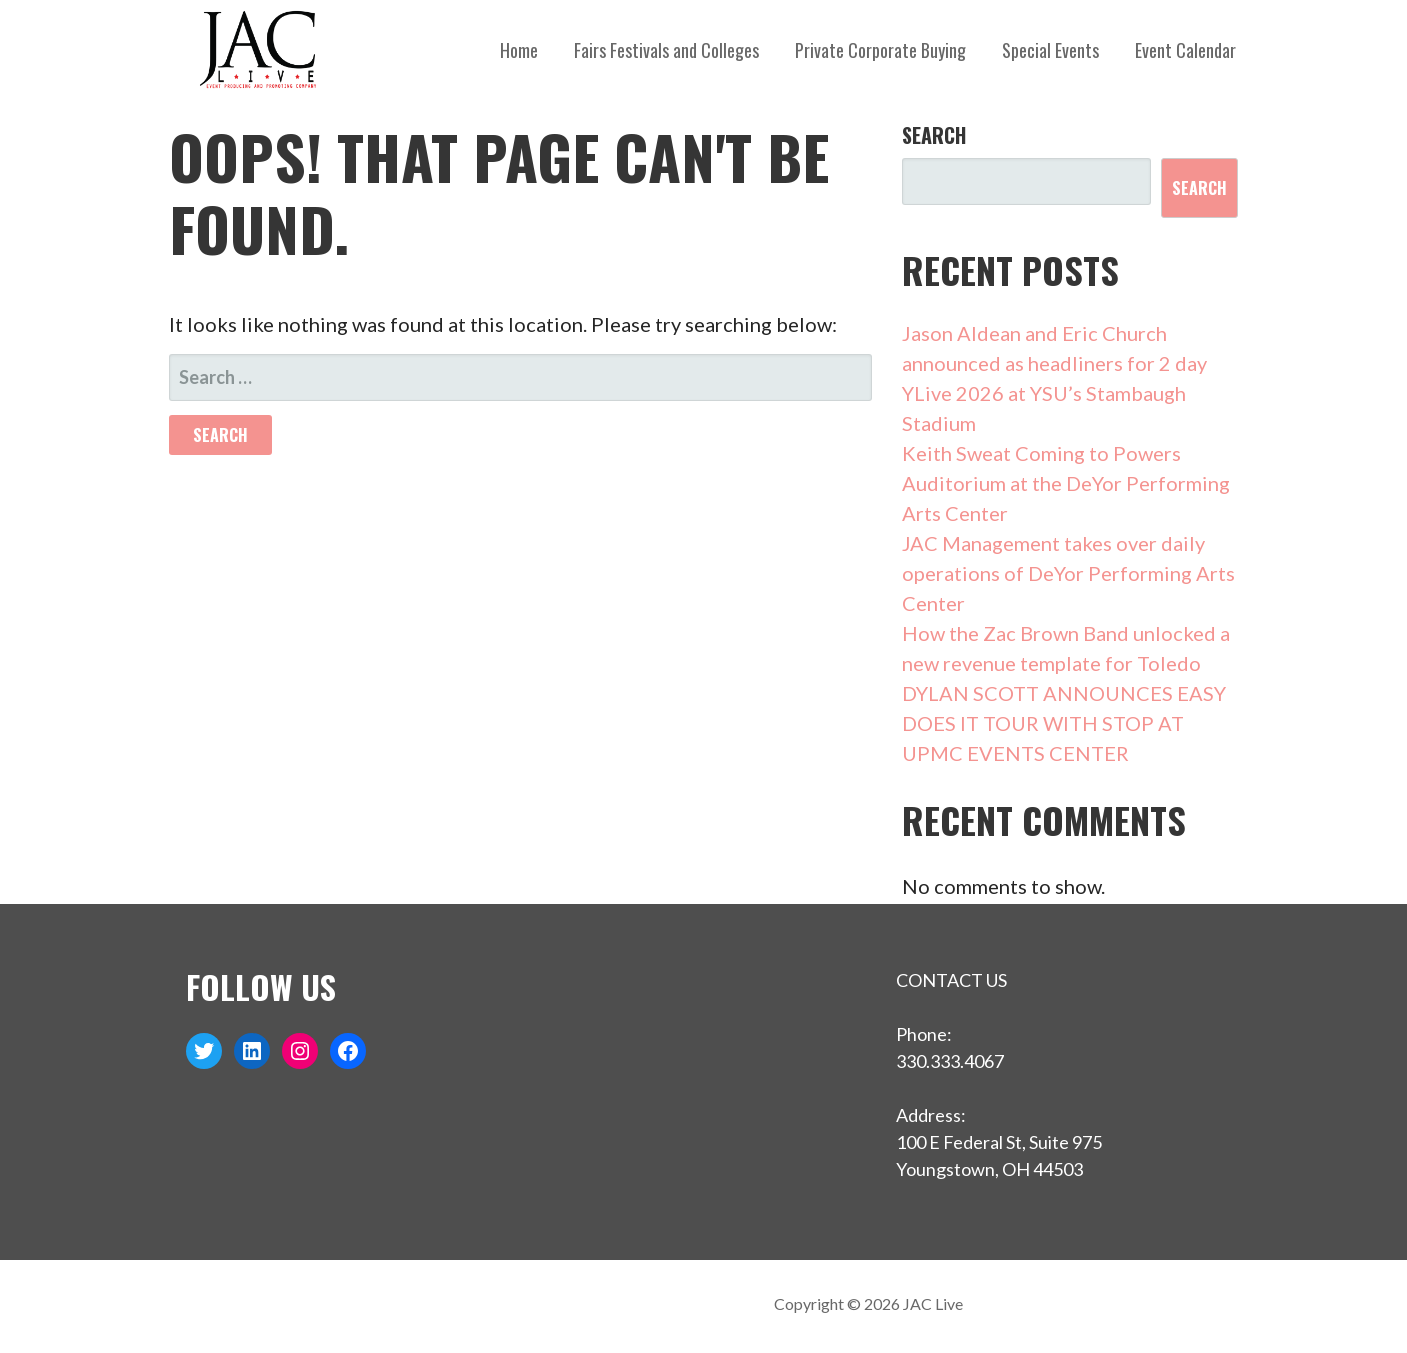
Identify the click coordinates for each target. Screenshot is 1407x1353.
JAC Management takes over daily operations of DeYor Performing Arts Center (1068, 573)
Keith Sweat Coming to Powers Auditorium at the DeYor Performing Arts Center (1066, 483)
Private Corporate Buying (880, 50)
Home (519, 50)
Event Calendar (1185, 50)
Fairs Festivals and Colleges (666, 50)
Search (934, 135)
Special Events (1050, 50)
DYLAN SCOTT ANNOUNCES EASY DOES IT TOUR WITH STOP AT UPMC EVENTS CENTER (1064, 723)
